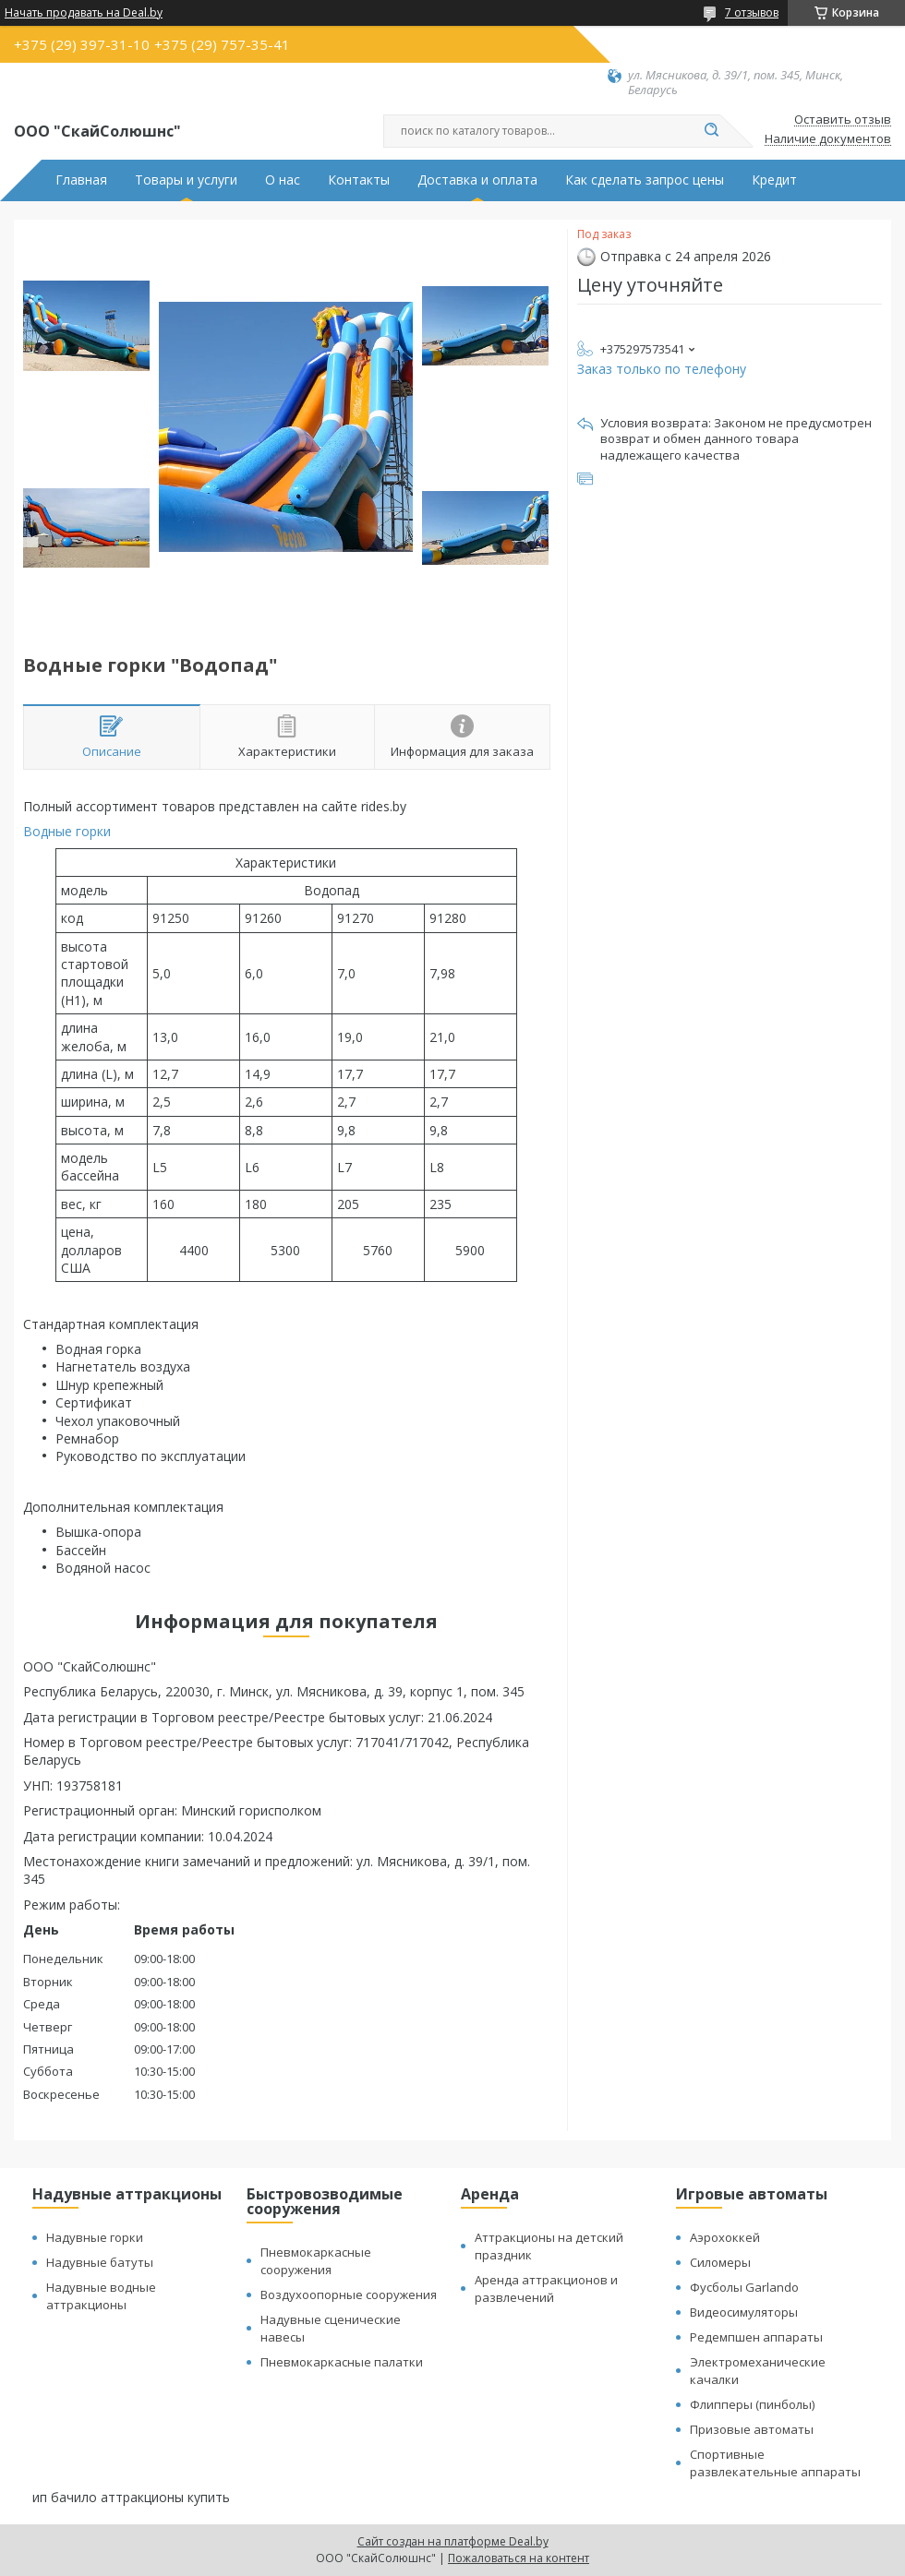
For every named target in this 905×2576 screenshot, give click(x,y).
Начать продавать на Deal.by (84, 12)
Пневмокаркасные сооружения (315, 2261)
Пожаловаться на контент (518, 2558)
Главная (81, 180)
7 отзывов (751, 12)
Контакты (359, 180)
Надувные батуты (99, 2262)
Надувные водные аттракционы (101, 2296)
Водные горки (67, 831)
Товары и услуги (186, 180)
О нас (282, 180)
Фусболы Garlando (744, 2287)
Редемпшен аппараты (756, 2337)
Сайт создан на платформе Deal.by (453, 2541)
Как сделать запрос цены (644, 180)
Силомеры (720, 2262)
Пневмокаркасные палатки (341, 2362)
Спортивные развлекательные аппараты (775, 2463)
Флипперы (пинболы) (752, 2404)
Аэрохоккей (725, 2237)
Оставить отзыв (842, 120)
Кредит (774, 180)
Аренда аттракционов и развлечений (546, 2288)
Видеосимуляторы (744, 2312)
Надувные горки (94, 2237)
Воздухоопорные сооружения (348, 2294)
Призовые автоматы (752, 2429)
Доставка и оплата (477, 180)
